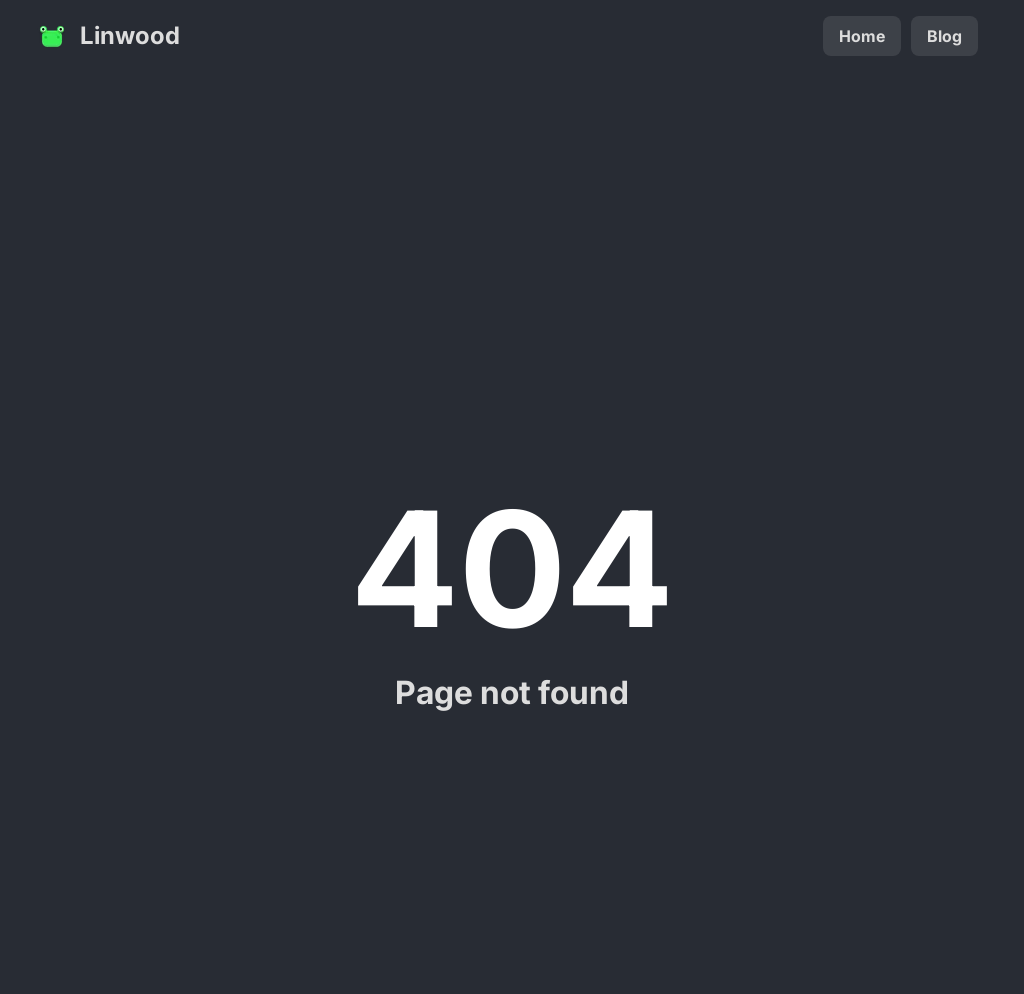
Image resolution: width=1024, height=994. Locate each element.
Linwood (108, 36)
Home (862, 36)
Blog (944, 36)
